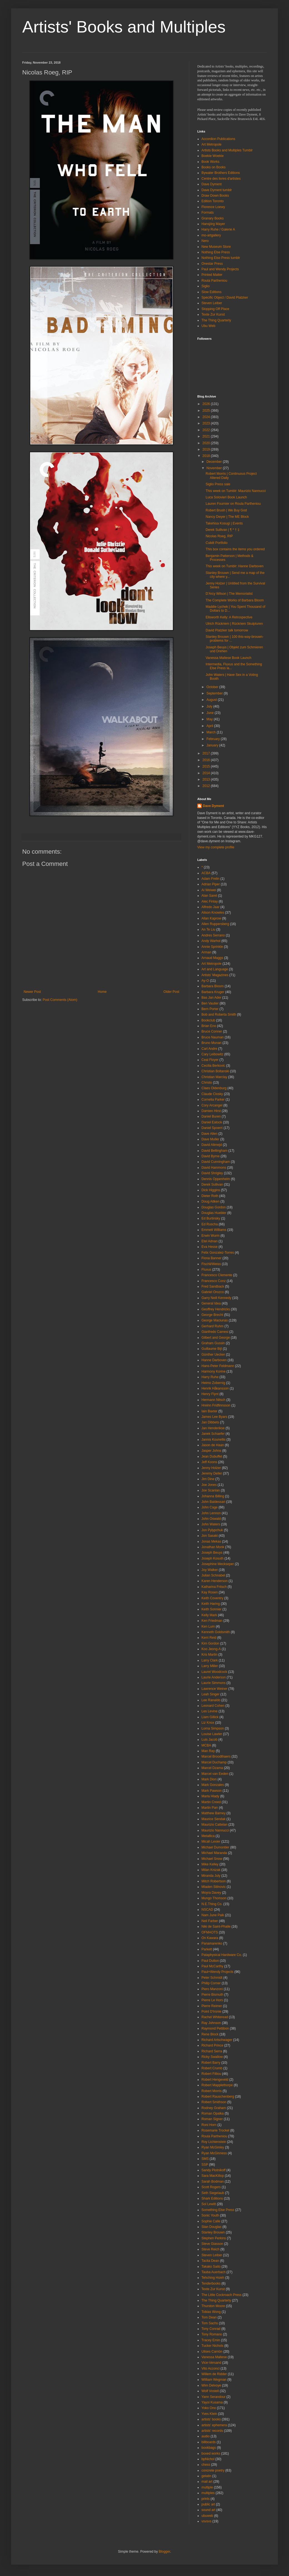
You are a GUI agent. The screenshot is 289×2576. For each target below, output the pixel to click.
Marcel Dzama (212, 1768)
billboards (208, 2442)
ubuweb (207, 2516)
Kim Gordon (210, 1643)
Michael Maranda (214, 1853)
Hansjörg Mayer (213, 224)
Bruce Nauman (212, 1037)
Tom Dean (209, 2317)
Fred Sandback (212, 1286)
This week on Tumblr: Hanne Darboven (234, 566)
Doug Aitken (210, 1201)
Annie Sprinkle (212, 947)
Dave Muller (210, 1139)
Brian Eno (208, 1026)
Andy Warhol (210, 941)
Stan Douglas (211, 2227)
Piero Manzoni (212, 1989)
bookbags (208, 2448)
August (212, 700)
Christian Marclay (214, 1077)
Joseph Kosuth (212, 1558)
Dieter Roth (209, 1196)
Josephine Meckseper (217, 1564)
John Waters (210, 1524)
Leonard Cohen (213, 1706)
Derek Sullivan (212, 1184)
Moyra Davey (211, 1893)
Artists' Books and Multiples (124, 27)
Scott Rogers (211, 2187)
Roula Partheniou (214, 281)
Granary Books (212, 218)
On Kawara (209, 1938)
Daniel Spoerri (212, 1128)
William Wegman (213, 2380)
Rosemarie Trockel (215, 2130)
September (215, 693)
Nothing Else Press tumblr (220, 258)
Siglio (205, 286)
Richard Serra (211, 2051)
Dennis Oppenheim (215, 1179)
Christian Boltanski (215, 1071)
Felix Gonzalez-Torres (217, 1253)
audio (205, 2436)
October (212, 687)
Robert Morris (211, 2091)
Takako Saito (211, 2266)
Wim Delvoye (211, 2385)
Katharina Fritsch (214, 1587)
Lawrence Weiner (214, 1689)
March (211, 732)
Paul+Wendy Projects (217, 1972)
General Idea (211, 1303)
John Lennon (211, 1513)
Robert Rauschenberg (217, 2096)
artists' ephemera (214, 2425)
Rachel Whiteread (214, 2017)
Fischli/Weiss (211, 1264)
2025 (207, 411)
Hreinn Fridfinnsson (215, 1405)
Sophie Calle (210, 2221)
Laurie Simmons (213, 1683)
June (210, 713)
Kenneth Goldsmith (215, 1632)
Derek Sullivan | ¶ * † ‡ (223, 530)
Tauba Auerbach (213, 2272)
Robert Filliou (211, 2074)
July (209, 706)
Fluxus (206, 1269)
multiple (207, 2487)
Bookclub (208, 1020)
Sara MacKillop (212, 2176)
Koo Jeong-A (211, 1649)
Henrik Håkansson (215, 1388)
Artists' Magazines (214, 975)
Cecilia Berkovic (213, 1066)
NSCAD (207, 1910)
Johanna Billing (212, 1496)
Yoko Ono (208, 2408)
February (213, 739)
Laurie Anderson (213, 1677)
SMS (205, 2159)
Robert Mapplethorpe (217, 2085)
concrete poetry (213, 2470)
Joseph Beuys (211, 1553)
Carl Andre (209, 1049)
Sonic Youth (210, 2215)
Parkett (206, 1949)
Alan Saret (209, 896)
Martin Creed (211, 1802)
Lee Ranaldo (210, 1700)
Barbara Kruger (212, 992)
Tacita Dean (210, 2261)
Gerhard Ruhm (212, 1326)
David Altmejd (211, 1145)
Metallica (208, 1836)
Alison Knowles (212, 913)
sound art (208, 2510)
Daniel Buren (211, 1116)
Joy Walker (209, 1570)
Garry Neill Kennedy (216, 1298)
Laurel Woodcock (214, 1672)
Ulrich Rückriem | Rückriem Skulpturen (234, 624)
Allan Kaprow (211, 918)
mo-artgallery (211, 235)
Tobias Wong (211, 2312)
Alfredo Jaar (210, 907)
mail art (206, 2481)
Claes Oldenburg (213, 1088)
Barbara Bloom (212, 986)
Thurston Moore (213, 2306)
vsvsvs (206, 2521)
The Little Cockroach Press (221, 2295)
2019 (207, 449)
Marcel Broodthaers (216, 1756)
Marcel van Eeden (214, 1774)
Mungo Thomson (213, 1898)
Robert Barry (210, 2063)
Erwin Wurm (210, 1236)
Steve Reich (210, 2249)
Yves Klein (209, 2414)
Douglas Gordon (213, 1207)
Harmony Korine (213, 1371)
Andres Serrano (213, 935)
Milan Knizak (210, 1870)
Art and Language (214, 969)
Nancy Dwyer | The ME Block (227, 517)
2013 (207, 779)
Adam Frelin (210, 879)
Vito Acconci (210, 2368)
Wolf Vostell (210, 2391)
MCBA (206, 1745)
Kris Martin (209, 1654)
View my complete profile (215, 847)
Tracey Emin (210, 2340)
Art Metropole (211, 144)
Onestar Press (212, 264)
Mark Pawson (211, 1791)
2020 (207, 443)
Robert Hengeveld (214, 2080)
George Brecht (212, 1315)
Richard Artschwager (216, 2040)
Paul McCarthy (212, 1966)
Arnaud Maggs (212, 958)
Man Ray (208, 1751)
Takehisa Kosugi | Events (224, 523)
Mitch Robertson (213, 1881)
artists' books (211, 2419)
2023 (207, 423)
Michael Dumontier (215, 1847)
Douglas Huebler (213, 1213)
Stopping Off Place (215, 309)
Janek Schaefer (213, 1434)
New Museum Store (216, 247)
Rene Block (209, 2034)
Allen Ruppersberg (215, 924)
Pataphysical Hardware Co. (221, 1955)
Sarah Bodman (212, 2181)
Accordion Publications (218, 139)
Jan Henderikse (213, 1428)
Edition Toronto (212, 201)
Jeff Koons (209, 1462)
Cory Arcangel (211, 1105)
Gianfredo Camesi (214, 1332)
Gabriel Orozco (212, 1292)
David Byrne (210, 1156)
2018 (207, 456)
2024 (207, 417)
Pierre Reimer (211, 2006)
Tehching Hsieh (212, 2278)
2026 (207, 404)
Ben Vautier (210, 1003)
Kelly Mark (209, 1615)
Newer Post (32, 992)
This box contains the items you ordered (235, 549)
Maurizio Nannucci (215, 1830)
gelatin (206, 2476)
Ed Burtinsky (210, 1218)
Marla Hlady (210, 1796)
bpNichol (208, 2459)
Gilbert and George (215, 1338)
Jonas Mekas (211, 1541)
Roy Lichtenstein (213, 2142)
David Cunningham (215, 1162)
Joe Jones (209, 1485)
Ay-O (205, 981)
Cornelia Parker (213, 1099)
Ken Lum (208, 1626)
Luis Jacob (209, 1740)
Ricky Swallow (212, 2057)
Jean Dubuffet (211, 1456)
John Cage (209, 1507)
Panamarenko (211, 1943)
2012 (207, 786)
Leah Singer (210, 1694)
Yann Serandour (213, 2397)
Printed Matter (211, 275)
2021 (207, 436)
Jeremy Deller (211, 1473)
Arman (206, 952)
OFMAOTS (209, 1932)
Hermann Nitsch (213, 1400)
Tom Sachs (209, 2323)
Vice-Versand (211, 2363)
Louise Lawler (211, 1734)
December (214, 462)
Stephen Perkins (213, 2238)
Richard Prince (212, 2045)
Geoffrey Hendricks (215, 1309)
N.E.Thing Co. (211, 1904)
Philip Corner (211, 1983)
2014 (207, 773)
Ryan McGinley (212, 2147)
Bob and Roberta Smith (218, 1014)
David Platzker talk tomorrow (227, 630)
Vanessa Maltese (214, 2357)
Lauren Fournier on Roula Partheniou (233, 504)
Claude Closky (212, 1094)
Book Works (210, 162)
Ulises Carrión (211, 2351)
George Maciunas (214, 1320)
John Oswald (211, 1519)
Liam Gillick (209, 1717)
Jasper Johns (211, 1451)
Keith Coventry (212, 1598)
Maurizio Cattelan (214, 1825)
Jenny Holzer (211, 1468)
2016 (207, 760)
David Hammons (213, 1168)
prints (205, 2499)
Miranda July (210, 1876)
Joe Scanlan (210, 1490)
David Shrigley (212, 1173)
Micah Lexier (210, 1841)
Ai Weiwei (208, 890)
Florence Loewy (213, 207)
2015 (207, 766)
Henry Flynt (209, 1394)
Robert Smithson (213, 2102)
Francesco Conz (213, 1281)
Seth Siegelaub (212, 2193)
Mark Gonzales (212, 1785)
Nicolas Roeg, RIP (219, 536)
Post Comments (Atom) (60, 1000)
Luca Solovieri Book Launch (226, 497)
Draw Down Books (215, 196)
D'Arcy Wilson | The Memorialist (229, 594)
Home (102, 992)
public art (208, 2504)
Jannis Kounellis (213, 1439)
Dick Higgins (210, 1190)
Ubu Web (208, 326)
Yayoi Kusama (212, 2402)
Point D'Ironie (211, 2011)
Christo (206, 1083)
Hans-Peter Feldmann (217, 1366)
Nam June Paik (212, 1915)
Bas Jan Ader (211, 998)
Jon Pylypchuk (212, 1530)
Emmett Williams (213, 1230)
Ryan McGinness (214, 2153)
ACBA (206, 873)
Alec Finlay (209, 901)
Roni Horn (208, 2125)
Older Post (171, 992)
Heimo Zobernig (213, 1383)
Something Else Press (217, 2210)
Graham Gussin (213, 1343)
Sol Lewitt (208, 2204)
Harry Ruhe (209, 1377)
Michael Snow (211, 1859)
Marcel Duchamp (214, 1762)
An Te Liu (208, 929)
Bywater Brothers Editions (220, 173)
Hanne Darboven (214, 1360)
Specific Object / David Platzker (224, 297)
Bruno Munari (211, 1043)
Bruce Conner (211, 1031)
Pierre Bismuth (212, 1995)
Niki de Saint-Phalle (216, 1926)
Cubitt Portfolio (217, 543)
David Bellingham (214, 1151)
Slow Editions (211, 292)
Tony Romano (211, 2334)
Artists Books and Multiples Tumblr (227, 150)
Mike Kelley (209, 1864)
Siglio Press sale (218, 484)
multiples (208, 2493)
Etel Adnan (209, 1241)
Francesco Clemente (216, 1275)
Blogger (164, 2551)
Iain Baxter (209, 1411)
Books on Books (213, 167)
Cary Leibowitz (212, 1054)
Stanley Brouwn (213, 2232)
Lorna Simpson (212, 1728)
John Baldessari (213, 1502)
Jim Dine (208, 1479)
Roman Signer (212, 2119)
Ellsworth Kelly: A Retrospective (229, 617)
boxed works (210, 2453)
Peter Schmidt (211, 1978)
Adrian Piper (210, 884)
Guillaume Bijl (211, 1349)
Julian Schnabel (213, 1575)
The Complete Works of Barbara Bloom (235, 600)
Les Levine (209, 1711)
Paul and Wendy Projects (220, 269)
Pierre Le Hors (212, 2000)
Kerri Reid (208, 1638)
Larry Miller (209, 1666)
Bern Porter (209, 1009)
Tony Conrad (210, 2329)
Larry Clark (209, 1660)
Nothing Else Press (215, 252)
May (210, 719)
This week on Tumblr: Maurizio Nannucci (236, 491)
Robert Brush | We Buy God (226, 510)
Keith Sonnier (211, 1609)
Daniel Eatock (211, 1122)
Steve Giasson (212, 2244)
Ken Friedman (211, 1621)
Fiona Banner (211, 1258)
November (214, 468)
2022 (207, 430)
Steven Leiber (211, 303)
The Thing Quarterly (216, 320)
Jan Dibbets (210, 1422)
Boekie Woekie (212, 156)
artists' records (212, 2431)
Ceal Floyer (209, 1060)
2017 (207, 753)
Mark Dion (209, 1779)
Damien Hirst (211, 1111)
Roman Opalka (212, 2113)
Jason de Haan (212, 1445)
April (210, 726)
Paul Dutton (210, 1961)
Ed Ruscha (209, 1224)
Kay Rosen (209, 1592)
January (212, 745)
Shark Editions (212, 2198)
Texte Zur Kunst (213, 314)
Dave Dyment (211, 184)
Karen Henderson (214, 1581)
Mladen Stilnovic (213, 1887)
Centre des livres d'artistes (221, 179)
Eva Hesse (209, 1247)
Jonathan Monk (212, 1547)
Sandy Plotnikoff (213, 2170)
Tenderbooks (211, 2283)
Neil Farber (209, 1921)
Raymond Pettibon (215, 2028)
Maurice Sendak (213, 1819)
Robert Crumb (211, 2068)
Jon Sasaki (209, 1536)
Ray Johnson (211, 2023)
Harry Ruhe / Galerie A (218, 229)
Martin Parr (209, 1808)
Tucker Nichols (212, 2346)
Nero (205, 241)
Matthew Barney (213, 1813)
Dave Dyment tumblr (216, 190)
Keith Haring (210, 1604)
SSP (204, 2165)
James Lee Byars (214, 1417)
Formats (207, 212)
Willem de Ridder (214, 2374)
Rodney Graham (213, 2108)
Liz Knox (207, 1723)
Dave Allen (209, 1134)
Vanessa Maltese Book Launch (228, 658)
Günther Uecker (213, 1354)
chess (205, 2465)
